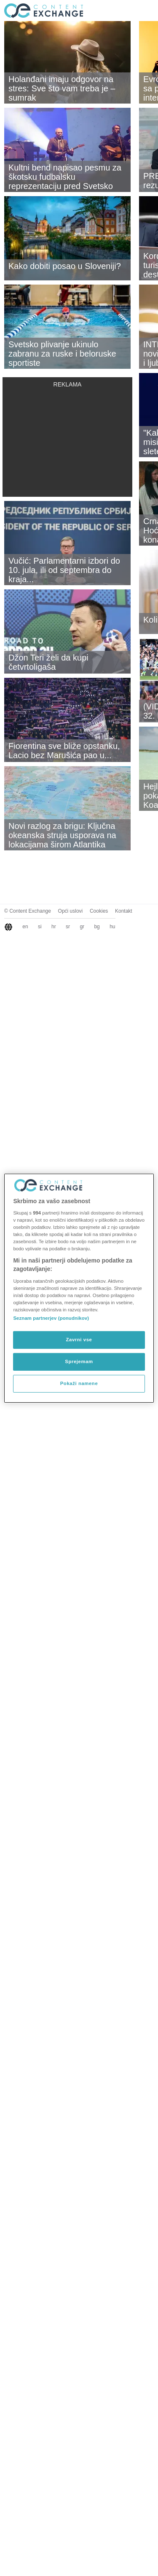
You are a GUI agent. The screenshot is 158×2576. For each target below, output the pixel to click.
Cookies (99, 911)
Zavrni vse (79, 1339)
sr (68, 927)
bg (96, 927)
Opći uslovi (70, 911)
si (40, 927)
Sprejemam (79, 1361)
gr (82, 927)
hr (53, 927)
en (25, 927)
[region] (79, 1288)
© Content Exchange (27, 911)
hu (112, 927)
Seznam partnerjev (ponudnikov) (51, 1318)
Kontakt (123, 911)
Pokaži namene (79, 1383)
